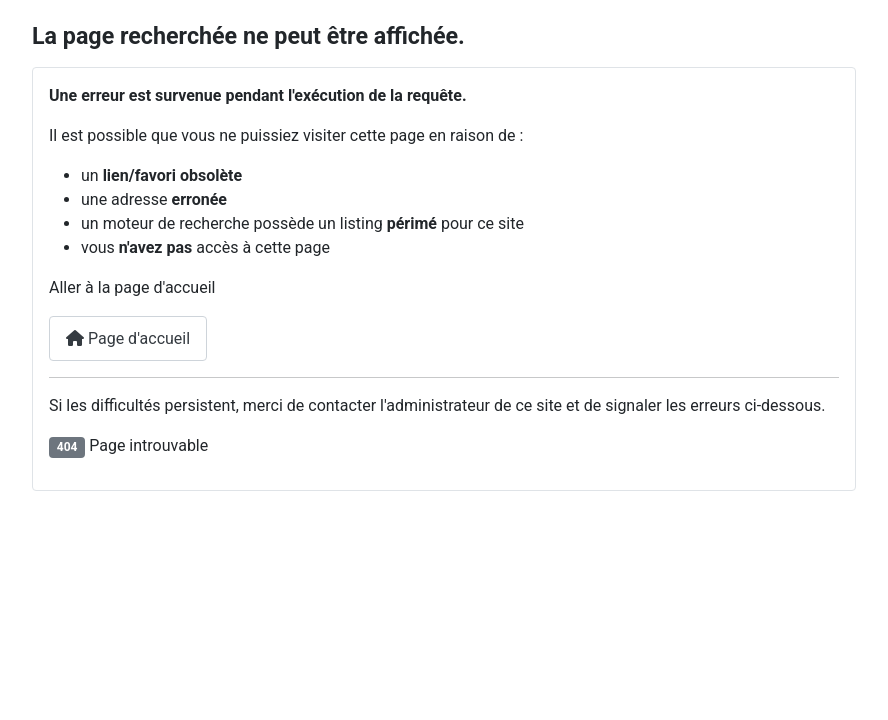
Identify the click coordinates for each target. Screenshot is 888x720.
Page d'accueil (128, 338)
